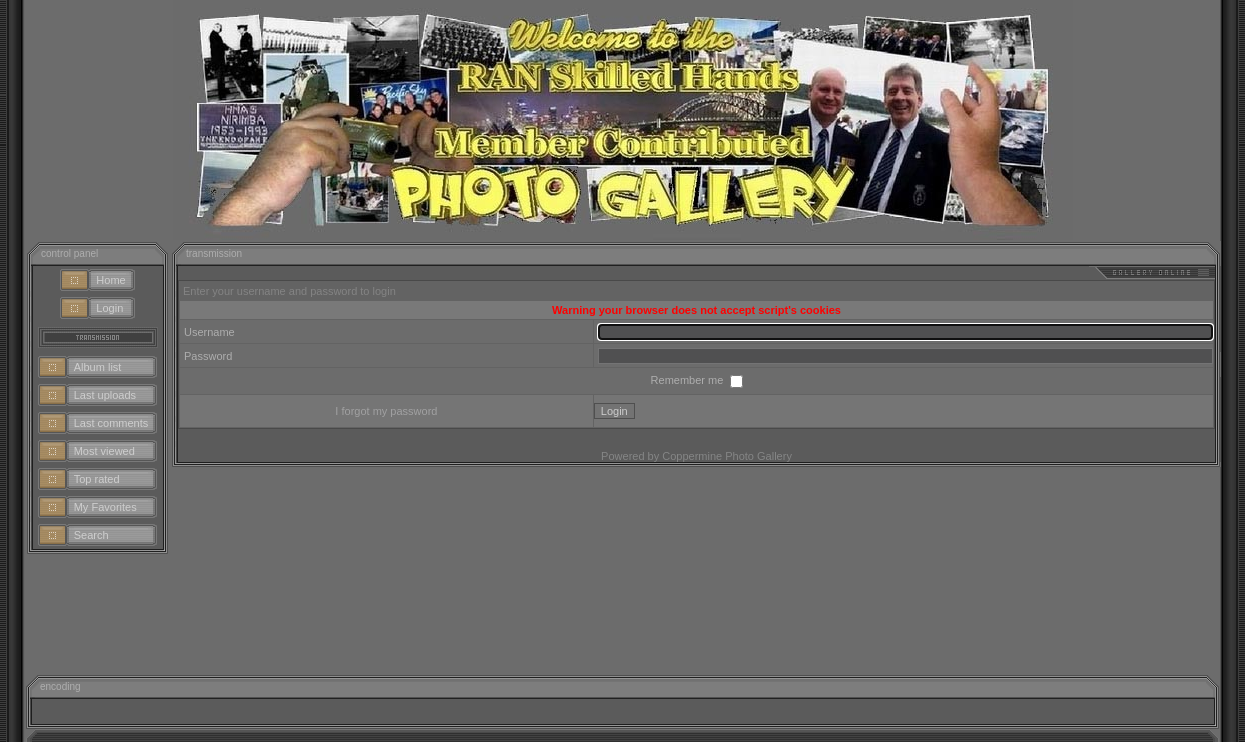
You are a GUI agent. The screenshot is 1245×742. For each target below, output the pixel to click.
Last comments (111, 423)
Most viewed (104, 451)
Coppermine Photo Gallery (727, 456)
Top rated (97, 479)
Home (110, 280)
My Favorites (105, 507)
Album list (98, 367)
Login (109, 308)
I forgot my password (386, 411)
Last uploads (105, 395)
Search (91, 535)
